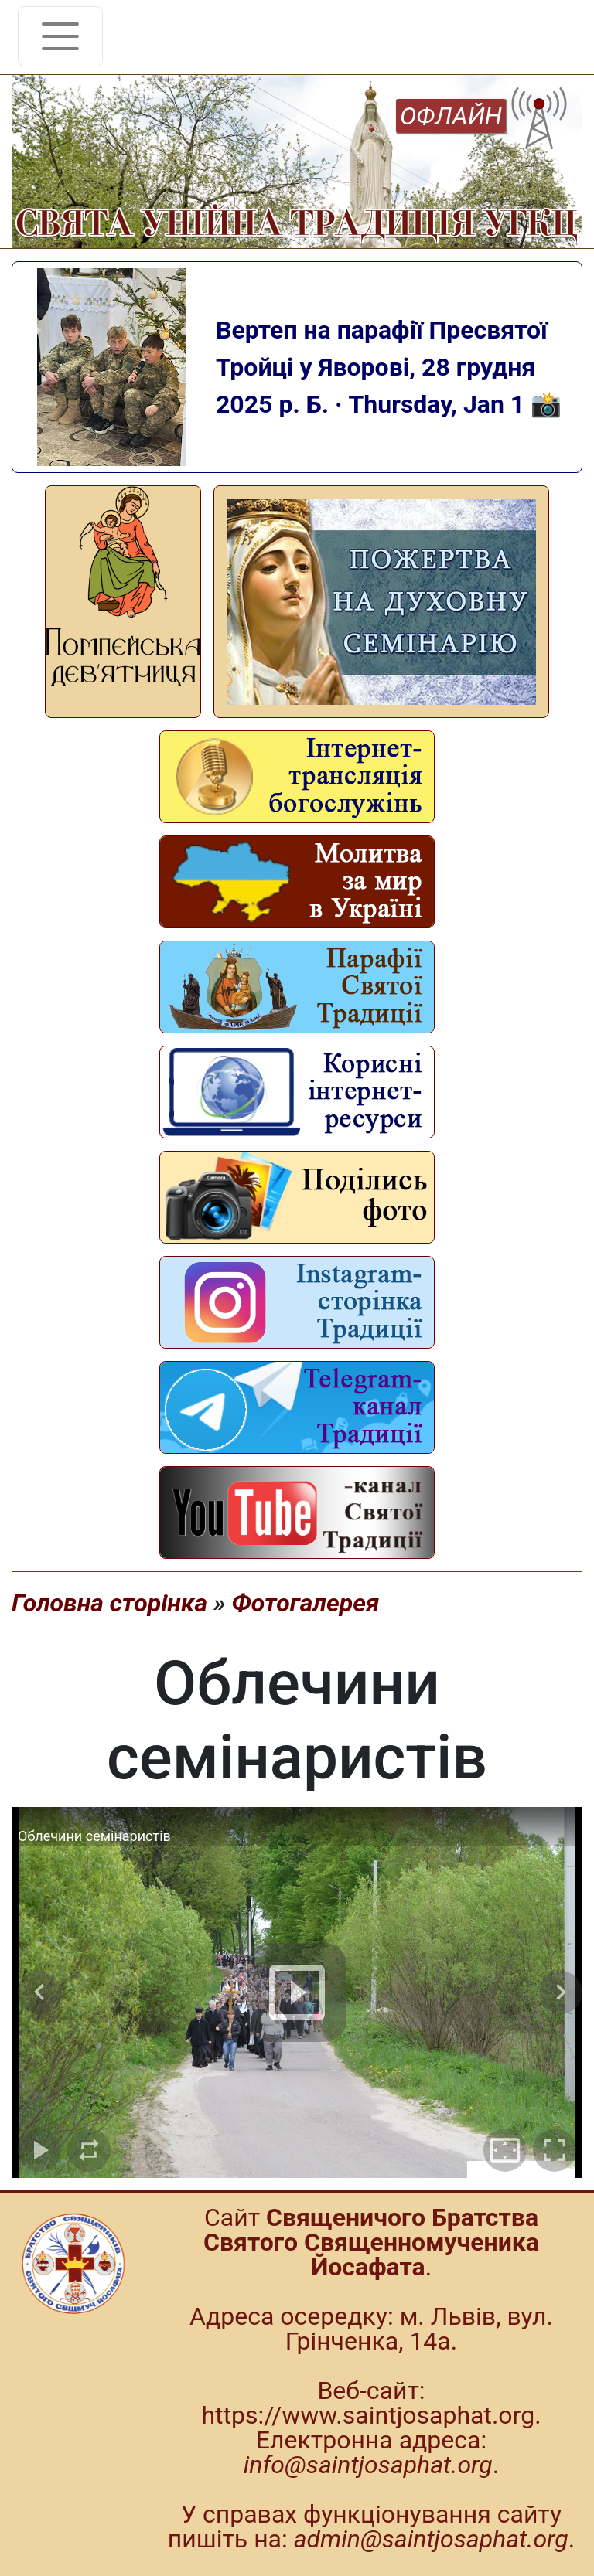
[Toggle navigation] (60, 36)
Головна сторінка (109, 1603)
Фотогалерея (305, 1603)
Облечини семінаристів (94, 1836)
